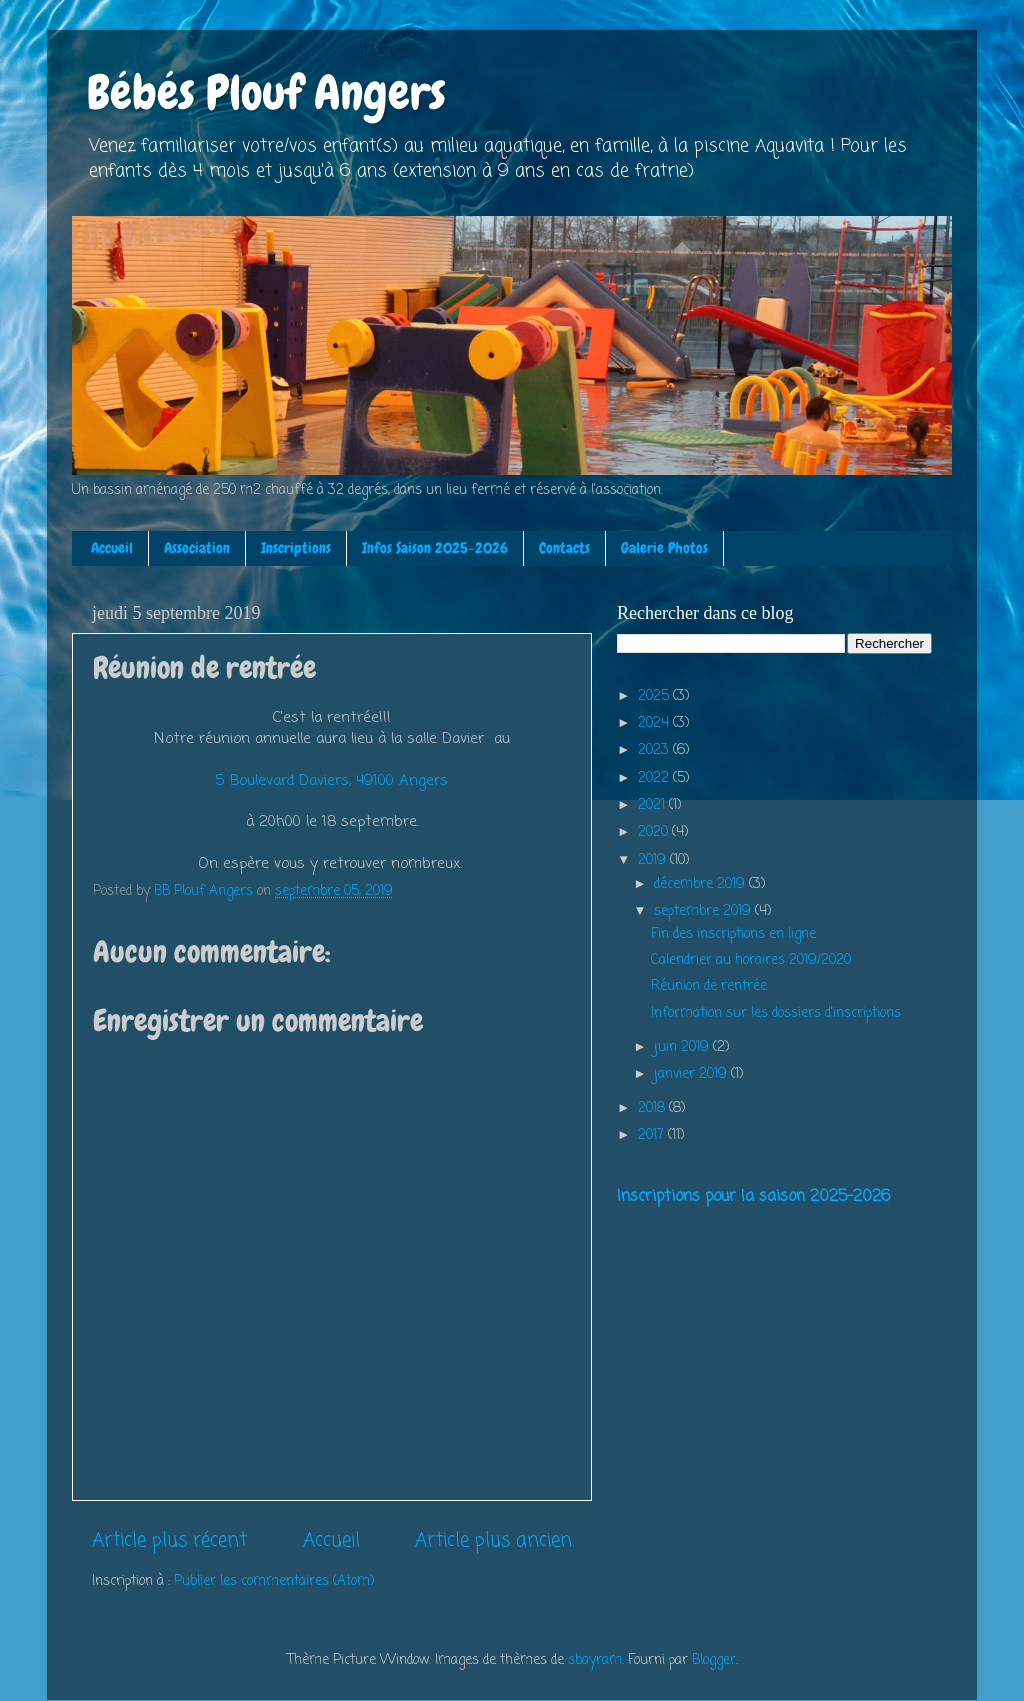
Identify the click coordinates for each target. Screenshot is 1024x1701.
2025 (655, 696)
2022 (655, 778)
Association (197, 548)
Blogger (714, 1660)
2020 (655, 832)
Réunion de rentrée (709, 986)
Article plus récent (169, 1541)
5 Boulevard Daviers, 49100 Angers (332, 781)
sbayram (595, 1660)
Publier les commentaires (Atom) (274, 1581)
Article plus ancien (493, 1541)
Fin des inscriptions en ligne (733, 934)
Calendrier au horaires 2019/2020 (751, 960)
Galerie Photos (664, 548)
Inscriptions (296, 548)
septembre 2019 (704, 911)
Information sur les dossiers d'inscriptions (776, 1013)
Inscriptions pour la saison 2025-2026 (753, 1197)
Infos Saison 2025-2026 (435, 548)
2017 (653, 1135)
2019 (654, 860)
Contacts (564, 548)
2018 (653, 1108)
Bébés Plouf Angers (266, 93)
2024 (655, 723)
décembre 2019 (701, 884)
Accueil (112, 548)
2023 (655, 750)
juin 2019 (683, 1047)
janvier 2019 (692, 1074)
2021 (653, 805)
